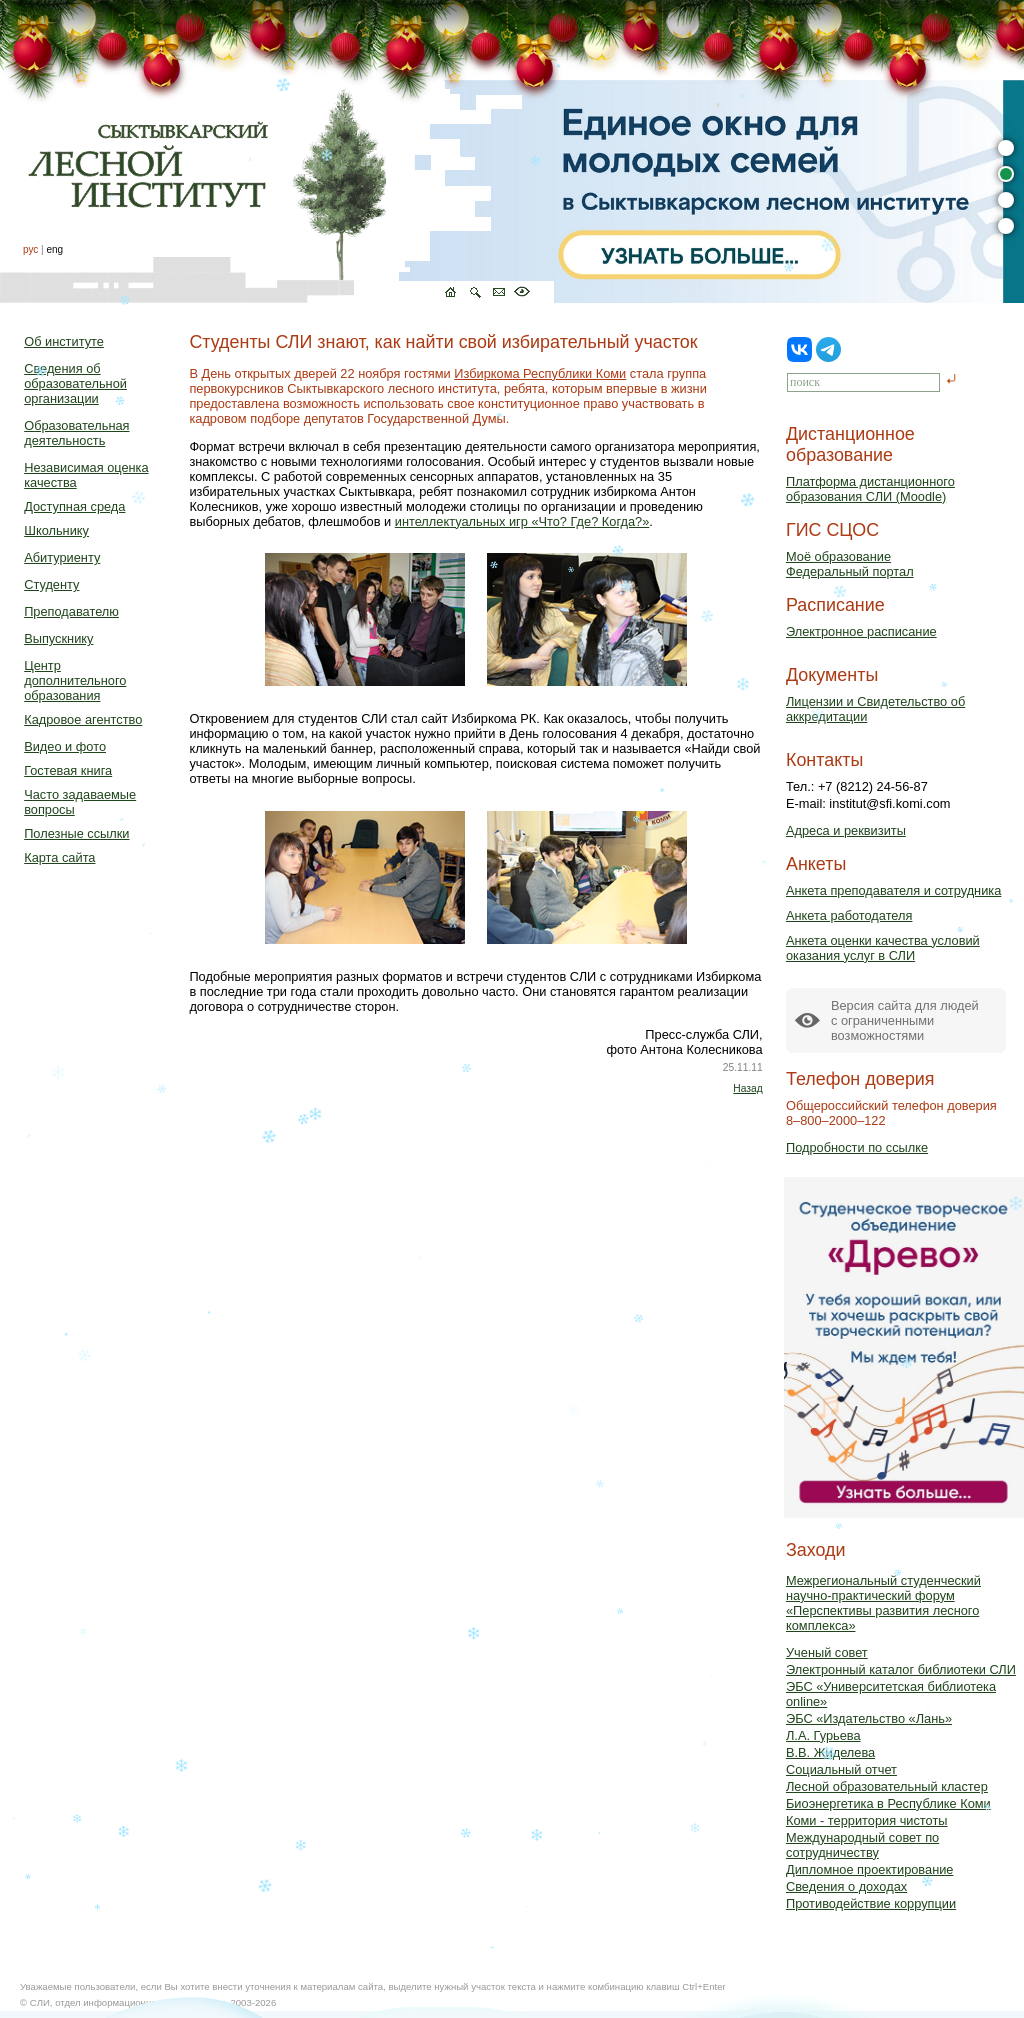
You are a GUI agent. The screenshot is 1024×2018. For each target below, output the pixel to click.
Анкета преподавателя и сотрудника (893, 890)
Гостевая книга (68, 770)
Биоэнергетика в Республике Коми (888, 1803)
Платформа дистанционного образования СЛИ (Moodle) (870, 489)
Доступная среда (74, 506)
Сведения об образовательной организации (75, 383)
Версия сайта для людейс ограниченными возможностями (905, 1020)
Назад (747, 1088)
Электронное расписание (861, 631)
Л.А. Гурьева (823, 1735)
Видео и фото (65, 746)
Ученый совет (827, 1652)
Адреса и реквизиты (846, 830)
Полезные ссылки (76, 833)
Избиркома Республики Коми (540, 373)
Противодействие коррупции (871, 1903)
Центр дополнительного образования (75, 680)
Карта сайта (59, 857)
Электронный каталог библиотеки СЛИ (901, 1669)
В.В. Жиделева (830, 1752)
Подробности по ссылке (857, 1147)
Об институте (64, 341)
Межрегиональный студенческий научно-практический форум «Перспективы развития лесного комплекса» (883, 1603)
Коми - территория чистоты (867, 1820)
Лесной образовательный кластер (887, 1786)
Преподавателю (71, 611)
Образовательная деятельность (76, 433)
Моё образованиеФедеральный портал (850, 564)
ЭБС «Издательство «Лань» (869, 1718)
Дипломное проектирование (870, 1869)
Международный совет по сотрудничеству (862, 1845)
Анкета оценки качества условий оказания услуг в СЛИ (883, 948)
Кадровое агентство (83, 719)
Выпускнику (58, 638)
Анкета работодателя (849, 915)
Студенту (51, 584)
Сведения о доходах (846, 1886)
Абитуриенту (62, 557)
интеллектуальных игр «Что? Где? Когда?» (522, 521)
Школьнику (56, 530)
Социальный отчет (841, 1769)
